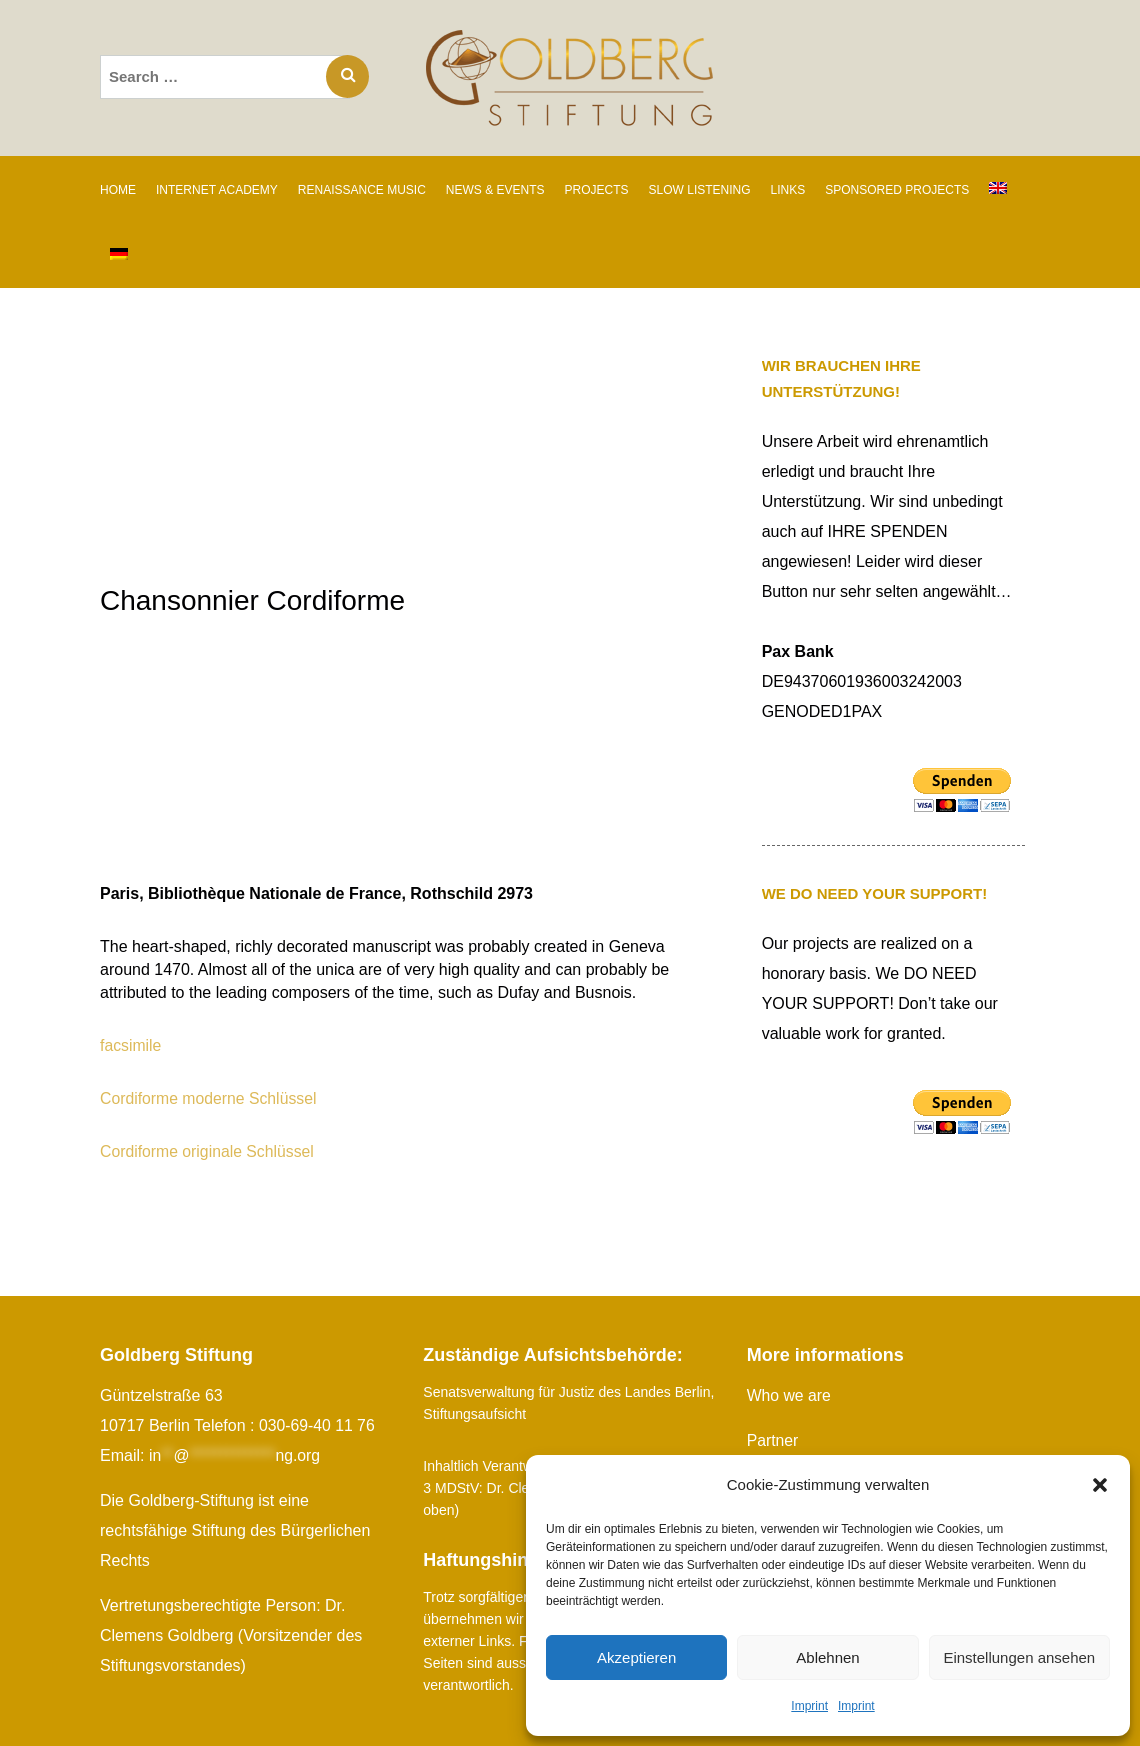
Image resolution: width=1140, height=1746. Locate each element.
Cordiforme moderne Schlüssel (210, 1098)
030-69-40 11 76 (317, 1425)
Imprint (809, 1706)
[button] (1100, 1485)
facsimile (131, 1045)
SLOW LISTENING (700, 190)
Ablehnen (827, 1657)
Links (788, 190)
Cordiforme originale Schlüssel (208, 1151)
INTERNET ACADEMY (217, 190)
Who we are (789, 1395)
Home (118, 190)
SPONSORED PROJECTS (897, 190)
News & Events (495, 190)
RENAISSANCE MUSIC (362, 190)
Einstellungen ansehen (1019, 1657)
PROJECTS (597, 190)
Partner (773, 1440)
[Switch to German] (119, 255)
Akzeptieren (636, 1657)
